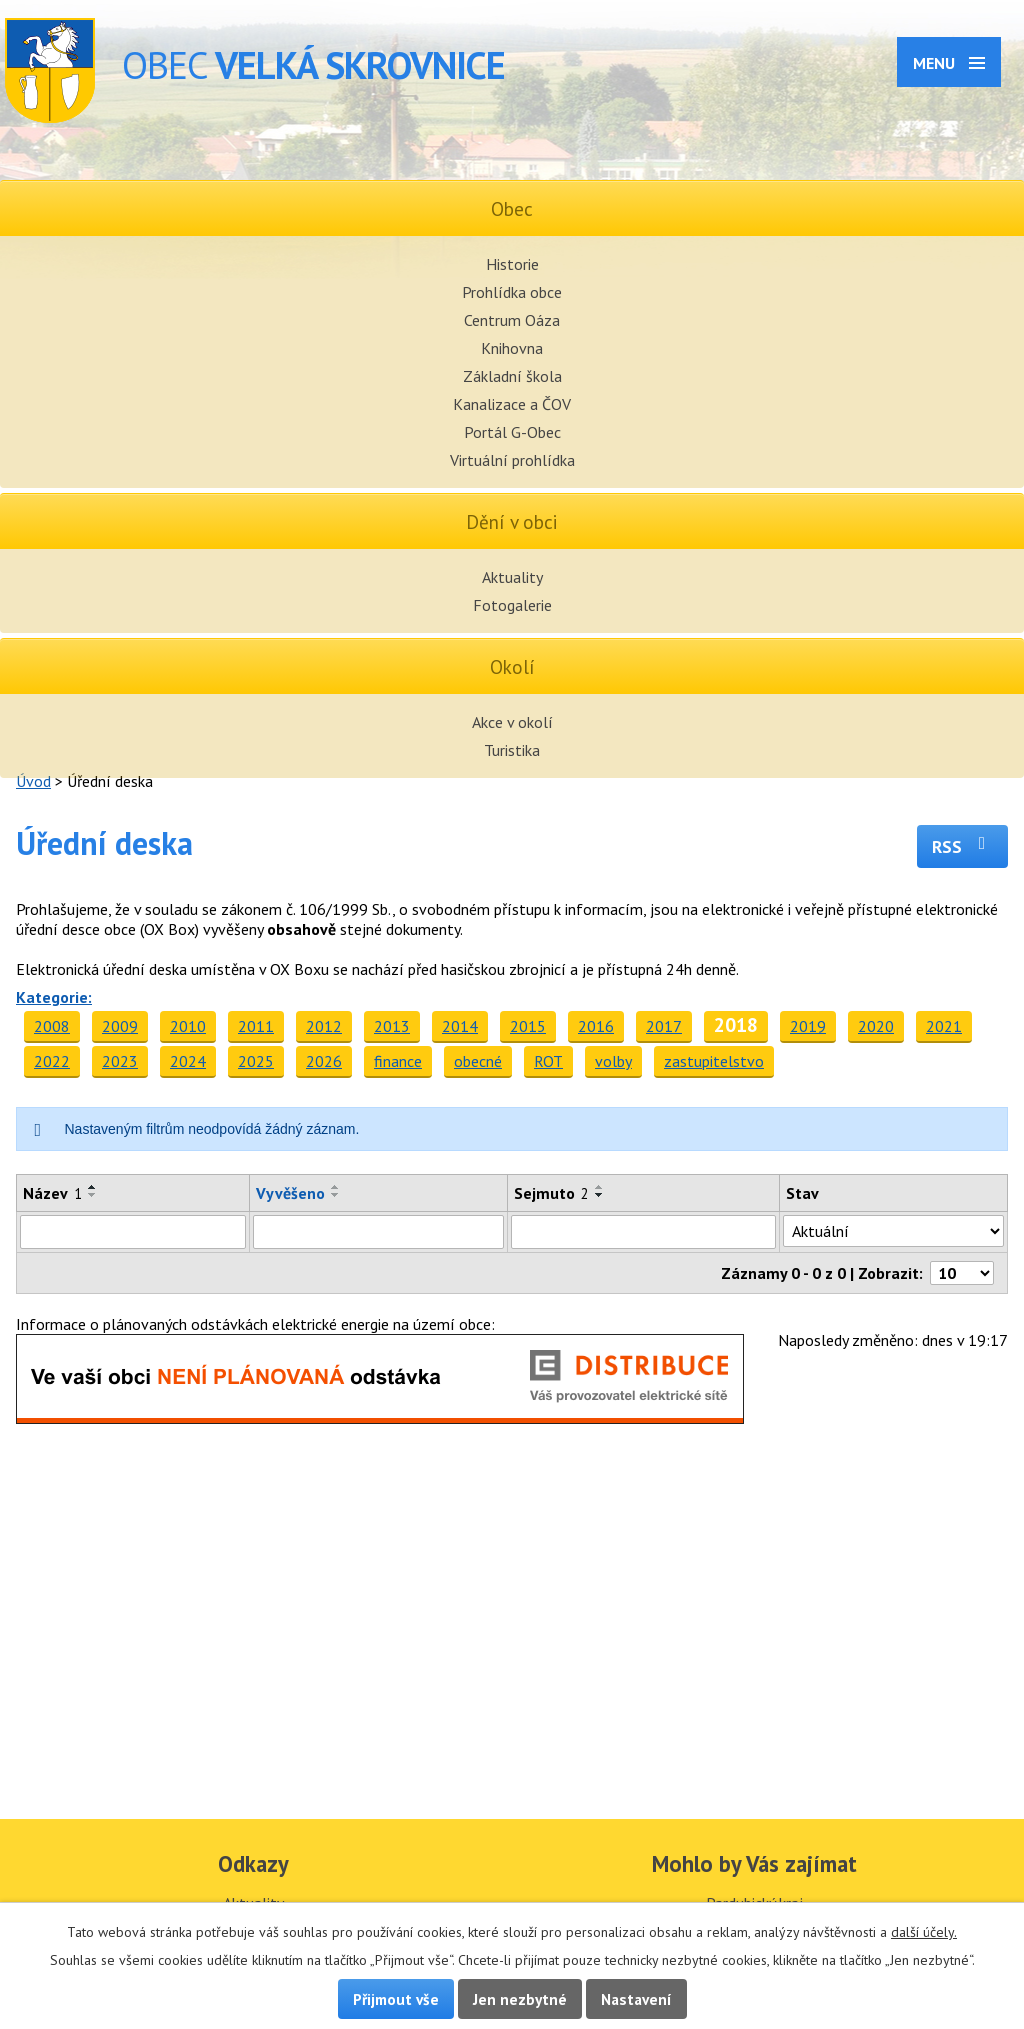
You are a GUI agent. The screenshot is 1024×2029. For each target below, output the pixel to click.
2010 (188, 1026)
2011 (256, 1026)
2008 (52, 1026)
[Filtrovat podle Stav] (893, 1231)
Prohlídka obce (512, 292)
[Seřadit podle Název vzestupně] (93, 1187)
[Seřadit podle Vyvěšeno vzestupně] (336, 1187)
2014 (460, 1026)
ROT (548, 1061)
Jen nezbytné (520, 1999)
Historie (512, 264)
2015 (528, 1026)
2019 (808, 1026)
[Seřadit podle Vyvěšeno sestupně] (336, 1195)
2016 (596, 1026)
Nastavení (636, 1999)
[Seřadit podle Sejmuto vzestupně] (600, 1187)
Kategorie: (54, 997)
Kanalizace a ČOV (512, 404)
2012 (324, 1026)
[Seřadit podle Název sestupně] (93, 1195)
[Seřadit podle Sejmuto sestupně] (600, 1195)
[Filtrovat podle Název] (133, 1232)
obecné (478, 1061)
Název (52, 1193)
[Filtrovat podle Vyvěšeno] (378, 1232)
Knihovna (512, 348)
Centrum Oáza (512, 320)
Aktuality (512, 577)
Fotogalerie (512, 605)
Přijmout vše (396, 1999)
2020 (876, 1026)
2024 (188, 1061)
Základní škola (512, 376)
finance (398, 1061)
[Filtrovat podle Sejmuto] (643, 1232)
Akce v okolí (512, 722)
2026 (324, 1061)
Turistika (512, 750)
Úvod (33, 781)
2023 (120, 1061)
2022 (52, 1061)
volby (613, 1061)
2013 (392, 1026)
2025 (256, 1061)
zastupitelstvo (714, 1061)
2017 (664, 1026)
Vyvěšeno (290, 1193)
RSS (962, 846)
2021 (944, 1026)
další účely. (924, 1932)
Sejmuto (551, 1193)
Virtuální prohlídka (512, 460)
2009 (120, 1026)
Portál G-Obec (512, 432)
